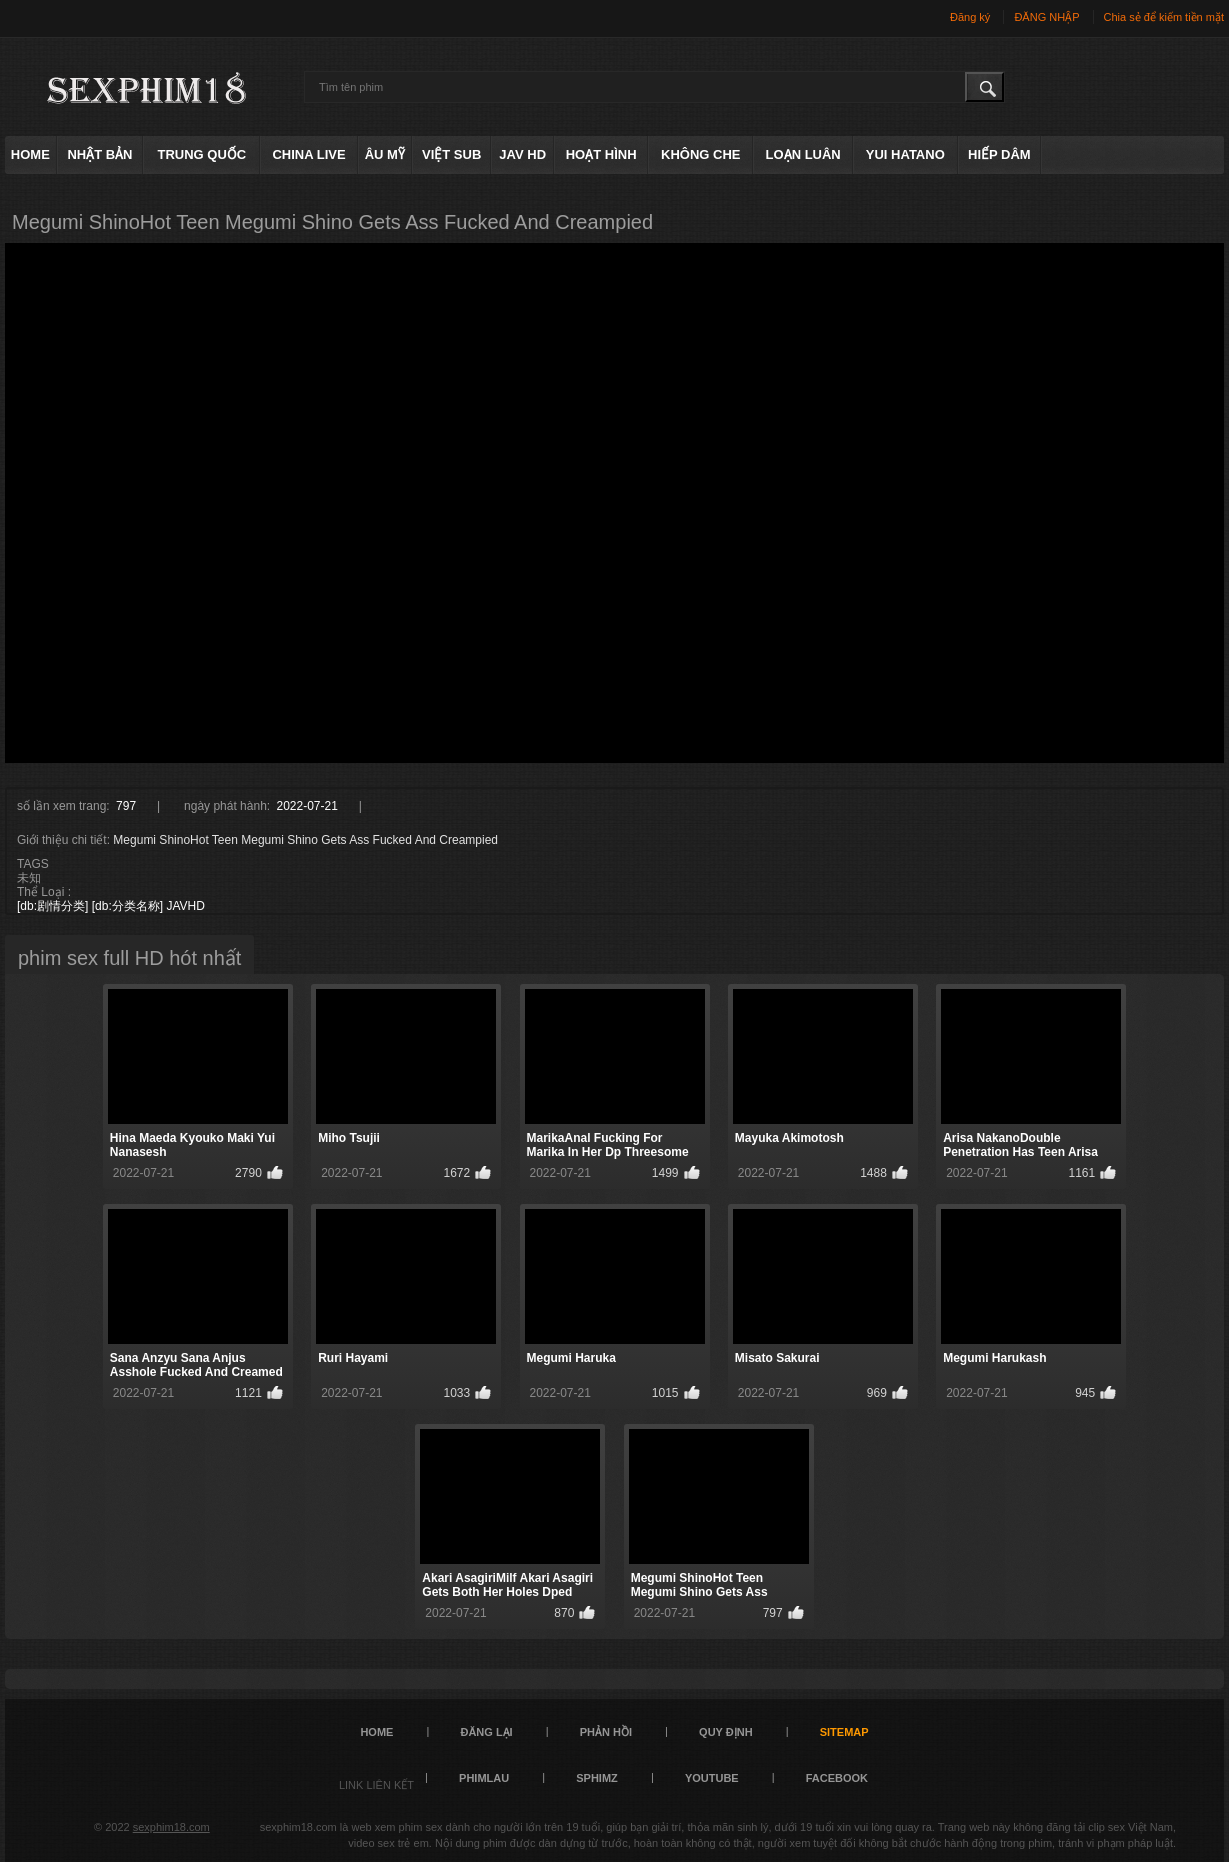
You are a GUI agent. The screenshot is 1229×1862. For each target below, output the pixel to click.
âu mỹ (385, 154)
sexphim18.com (171, 1827)
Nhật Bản (99, 154)
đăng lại (486, 1732)
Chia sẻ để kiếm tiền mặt (1164, 17)
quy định (726, 1732)
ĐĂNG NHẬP (1046, 17)
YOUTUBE (712, 1778)
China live (308, 154)
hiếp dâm (999, 154)
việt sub (451, 154)
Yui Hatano (905, 154)
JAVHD (185, 906)
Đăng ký (970, 17)
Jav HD (522, 154)
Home (30, 154)
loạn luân (803, 154)
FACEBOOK (837, 1778)
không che (700, 154)
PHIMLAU (484, 1778)
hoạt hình (601, 154)
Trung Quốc (202, 154)
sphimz (597, 1778)
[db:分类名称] (127, 906)
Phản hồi (606, 1732)
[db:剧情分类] (52, 906)
